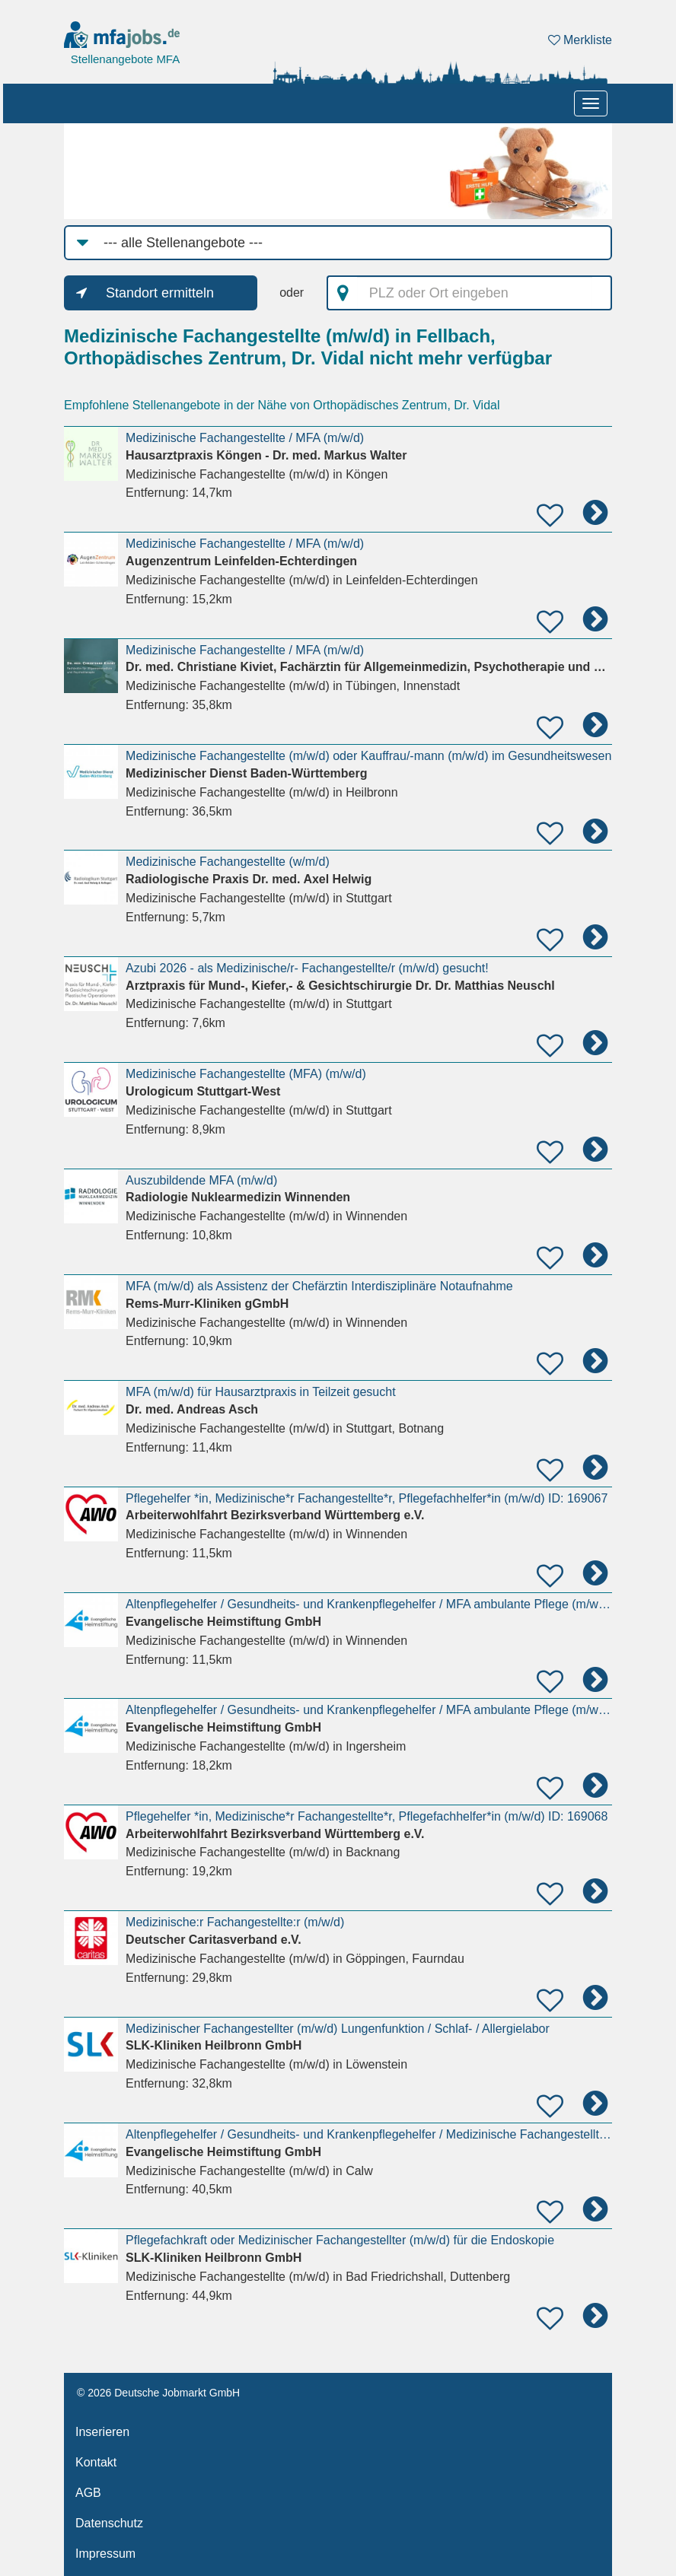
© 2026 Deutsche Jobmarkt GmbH (158, 2393)
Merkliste (580, 39)
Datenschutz (109, 2523)
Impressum (105, 2553)
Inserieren (102, 2431)
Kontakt (95, 2462)
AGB (88, 2492)
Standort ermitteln (160, 293)
